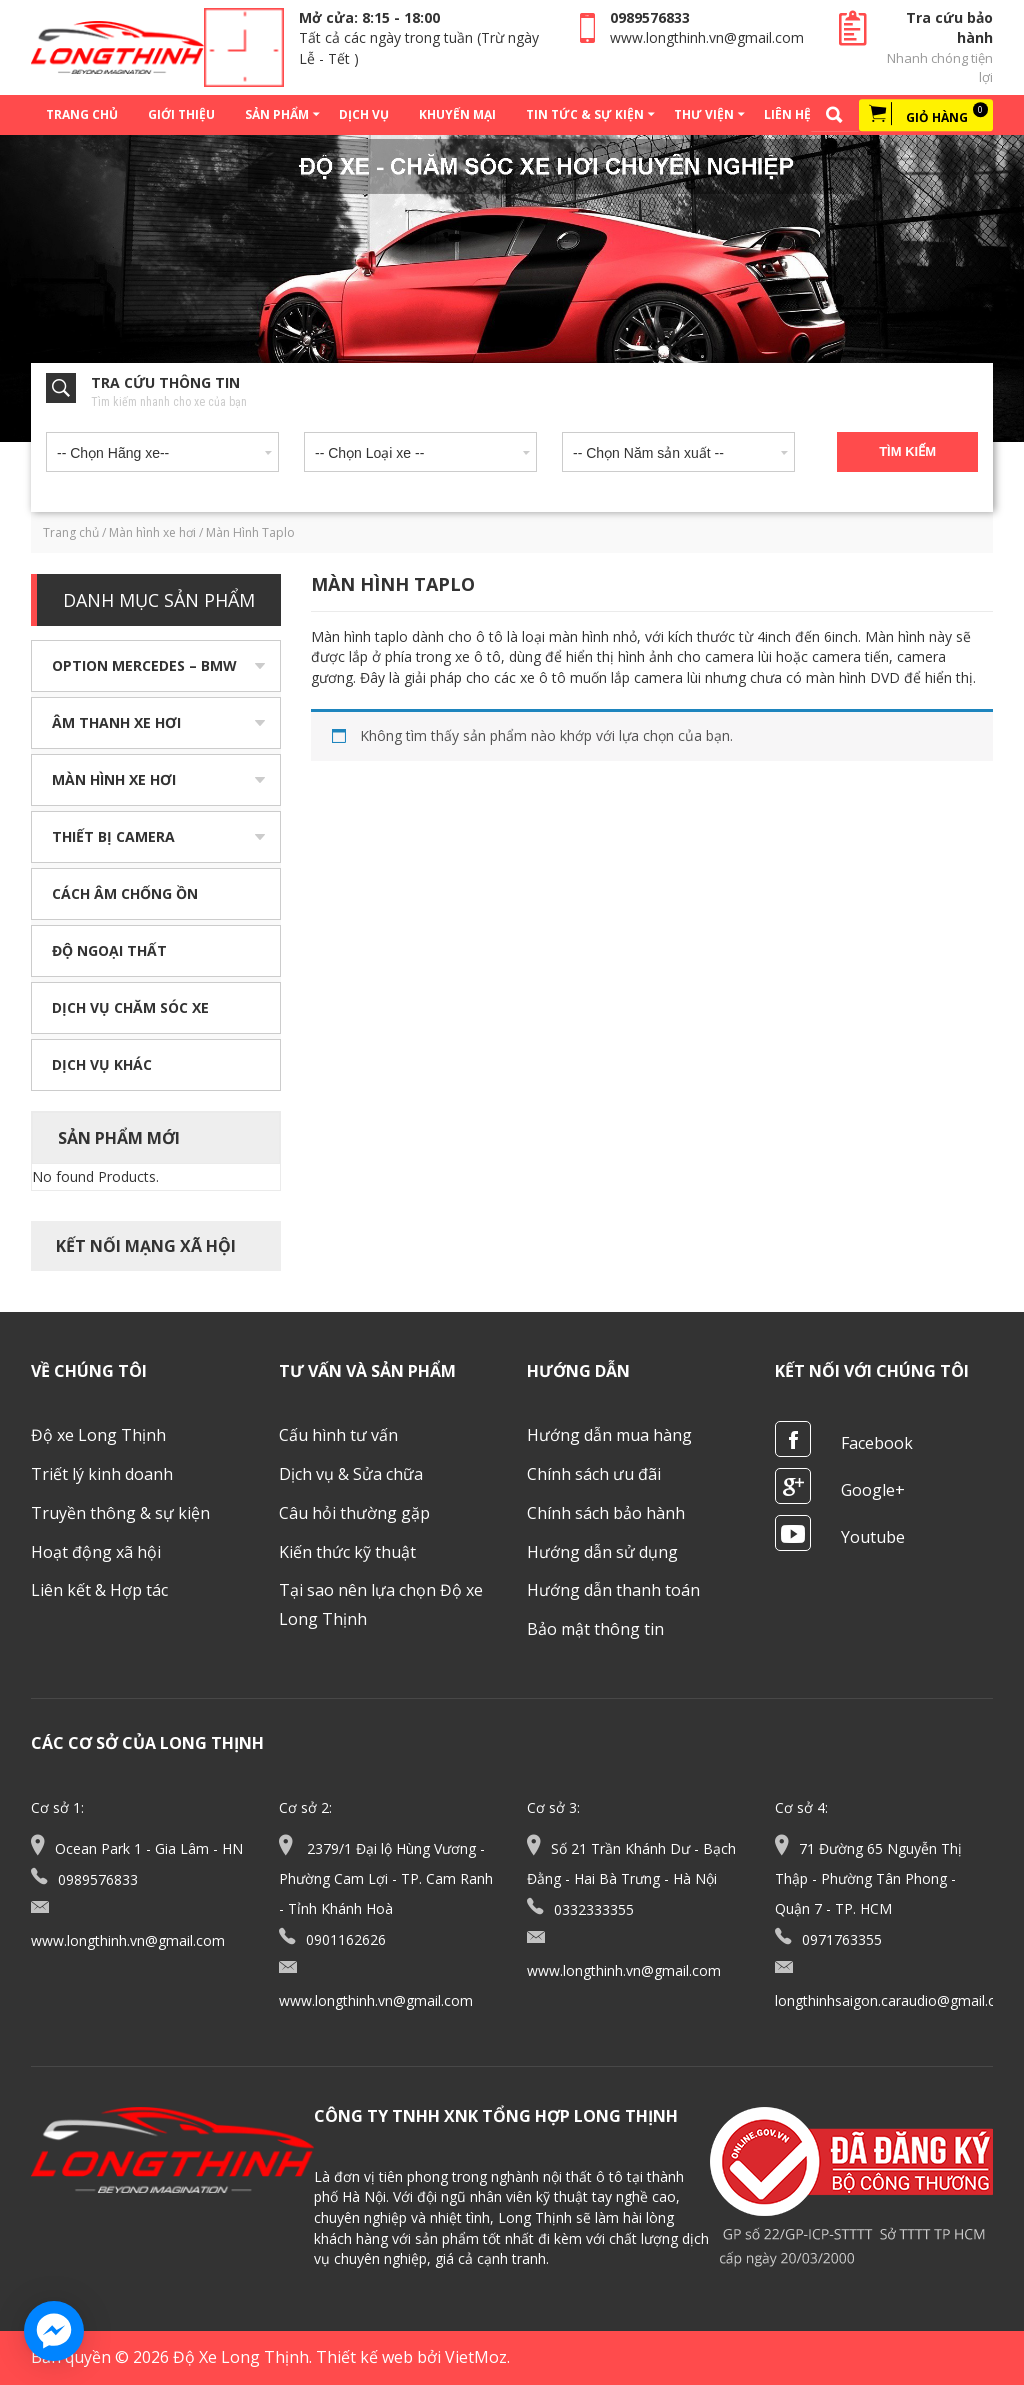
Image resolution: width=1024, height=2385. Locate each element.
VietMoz (476, 2357)
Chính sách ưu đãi (594, 1474)
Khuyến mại (457, 114)
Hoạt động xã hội (96, 1552)
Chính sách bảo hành (606, 1513)
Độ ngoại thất (109, 950)
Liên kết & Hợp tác (99, 1590)
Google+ (873, 1490)
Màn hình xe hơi (152, 532)
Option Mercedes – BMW (144, 665)
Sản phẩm (277, 114)
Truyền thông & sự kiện (120, 1513)
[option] (512, 288)
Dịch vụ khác (102, 1064)
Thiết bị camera (113, 836)
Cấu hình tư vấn (338, 1435)
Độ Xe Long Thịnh (241, 2357)
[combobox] (162, 448)
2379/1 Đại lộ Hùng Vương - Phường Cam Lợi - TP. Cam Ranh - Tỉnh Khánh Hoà (386, 1878)
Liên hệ (787, 114)
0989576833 (650, 17)
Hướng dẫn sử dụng (602, 1552)
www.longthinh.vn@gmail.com (707, 37)
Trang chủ (82, 114)
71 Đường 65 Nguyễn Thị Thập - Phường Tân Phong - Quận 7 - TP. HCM (868, 1878)
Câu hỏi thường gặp (354, 1513)
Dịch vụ (364, 114)
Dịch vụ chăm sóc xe (130, 1007)
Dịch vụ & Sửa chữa (351, 1474)
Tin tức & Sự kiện (585, 114)
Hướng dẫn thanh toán (613, 1590)
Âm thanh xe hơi (116, 722)
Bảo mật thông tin (595, 1629)
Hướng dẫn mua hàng (609, 1435)
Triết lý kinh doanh (102, 1474)
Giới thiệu (181, 114)
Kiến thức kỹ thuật (347, 1552)
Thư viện (704, 114)
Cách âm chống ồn (125, 893)
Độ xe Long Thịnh (98, 1435)
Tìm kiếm (907, 451)
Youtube (873, 1537)
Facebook (877, 1443)
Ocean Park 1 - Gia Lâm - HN (149, 1848)
